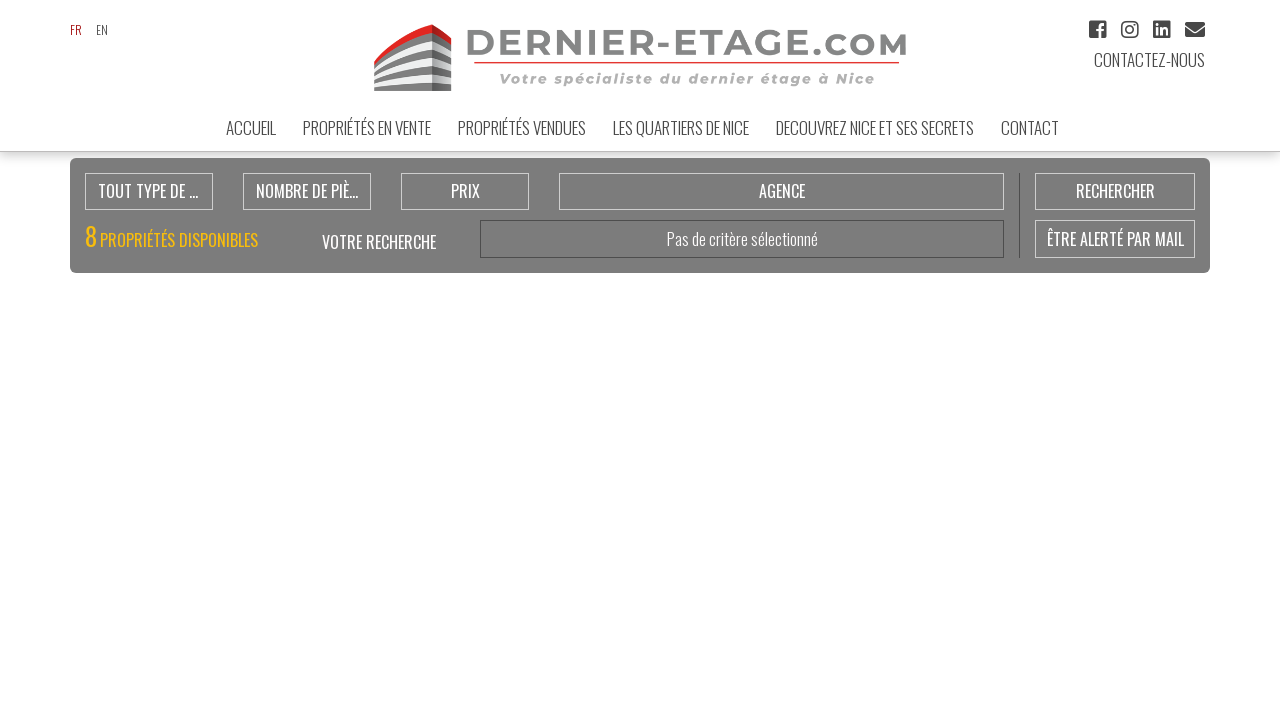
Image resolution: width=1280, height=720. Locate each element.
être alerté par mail (1115, 239)
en (102, 29)
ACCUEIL (251, 127)
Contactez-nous (1149, 59)
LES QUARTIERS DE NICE (681, 127)
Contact (1030, 127)
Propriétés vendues (522, 127)
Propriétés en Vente (367, 127)
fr (76, 29)
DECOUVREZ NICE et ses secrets (875, 127)
